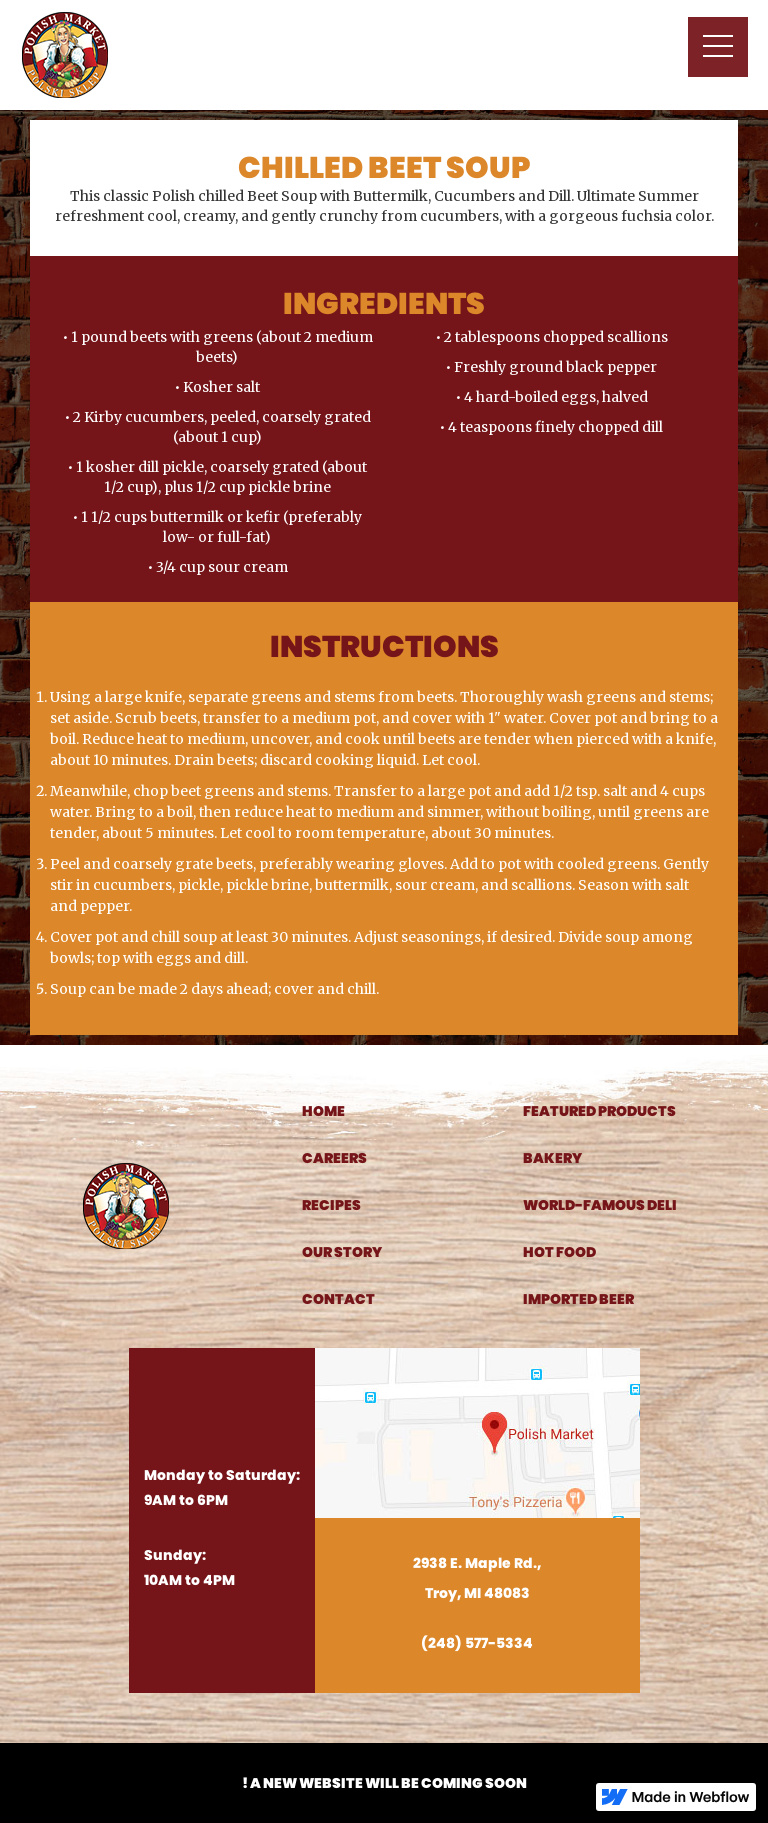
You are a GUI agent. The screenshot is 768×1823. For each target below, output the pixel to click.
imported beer (578, 1299)
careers (334, 1158)
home (323, 1111)
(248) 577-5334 (477, 1643)
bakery (552, 1158)
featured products (599, 1111)
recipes (331, 1205)
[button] (718, 47)
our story (342, 1252)
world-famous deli (600, 1205)
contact (338, 1299)
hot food (559, 1252)
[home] (65, 55)
